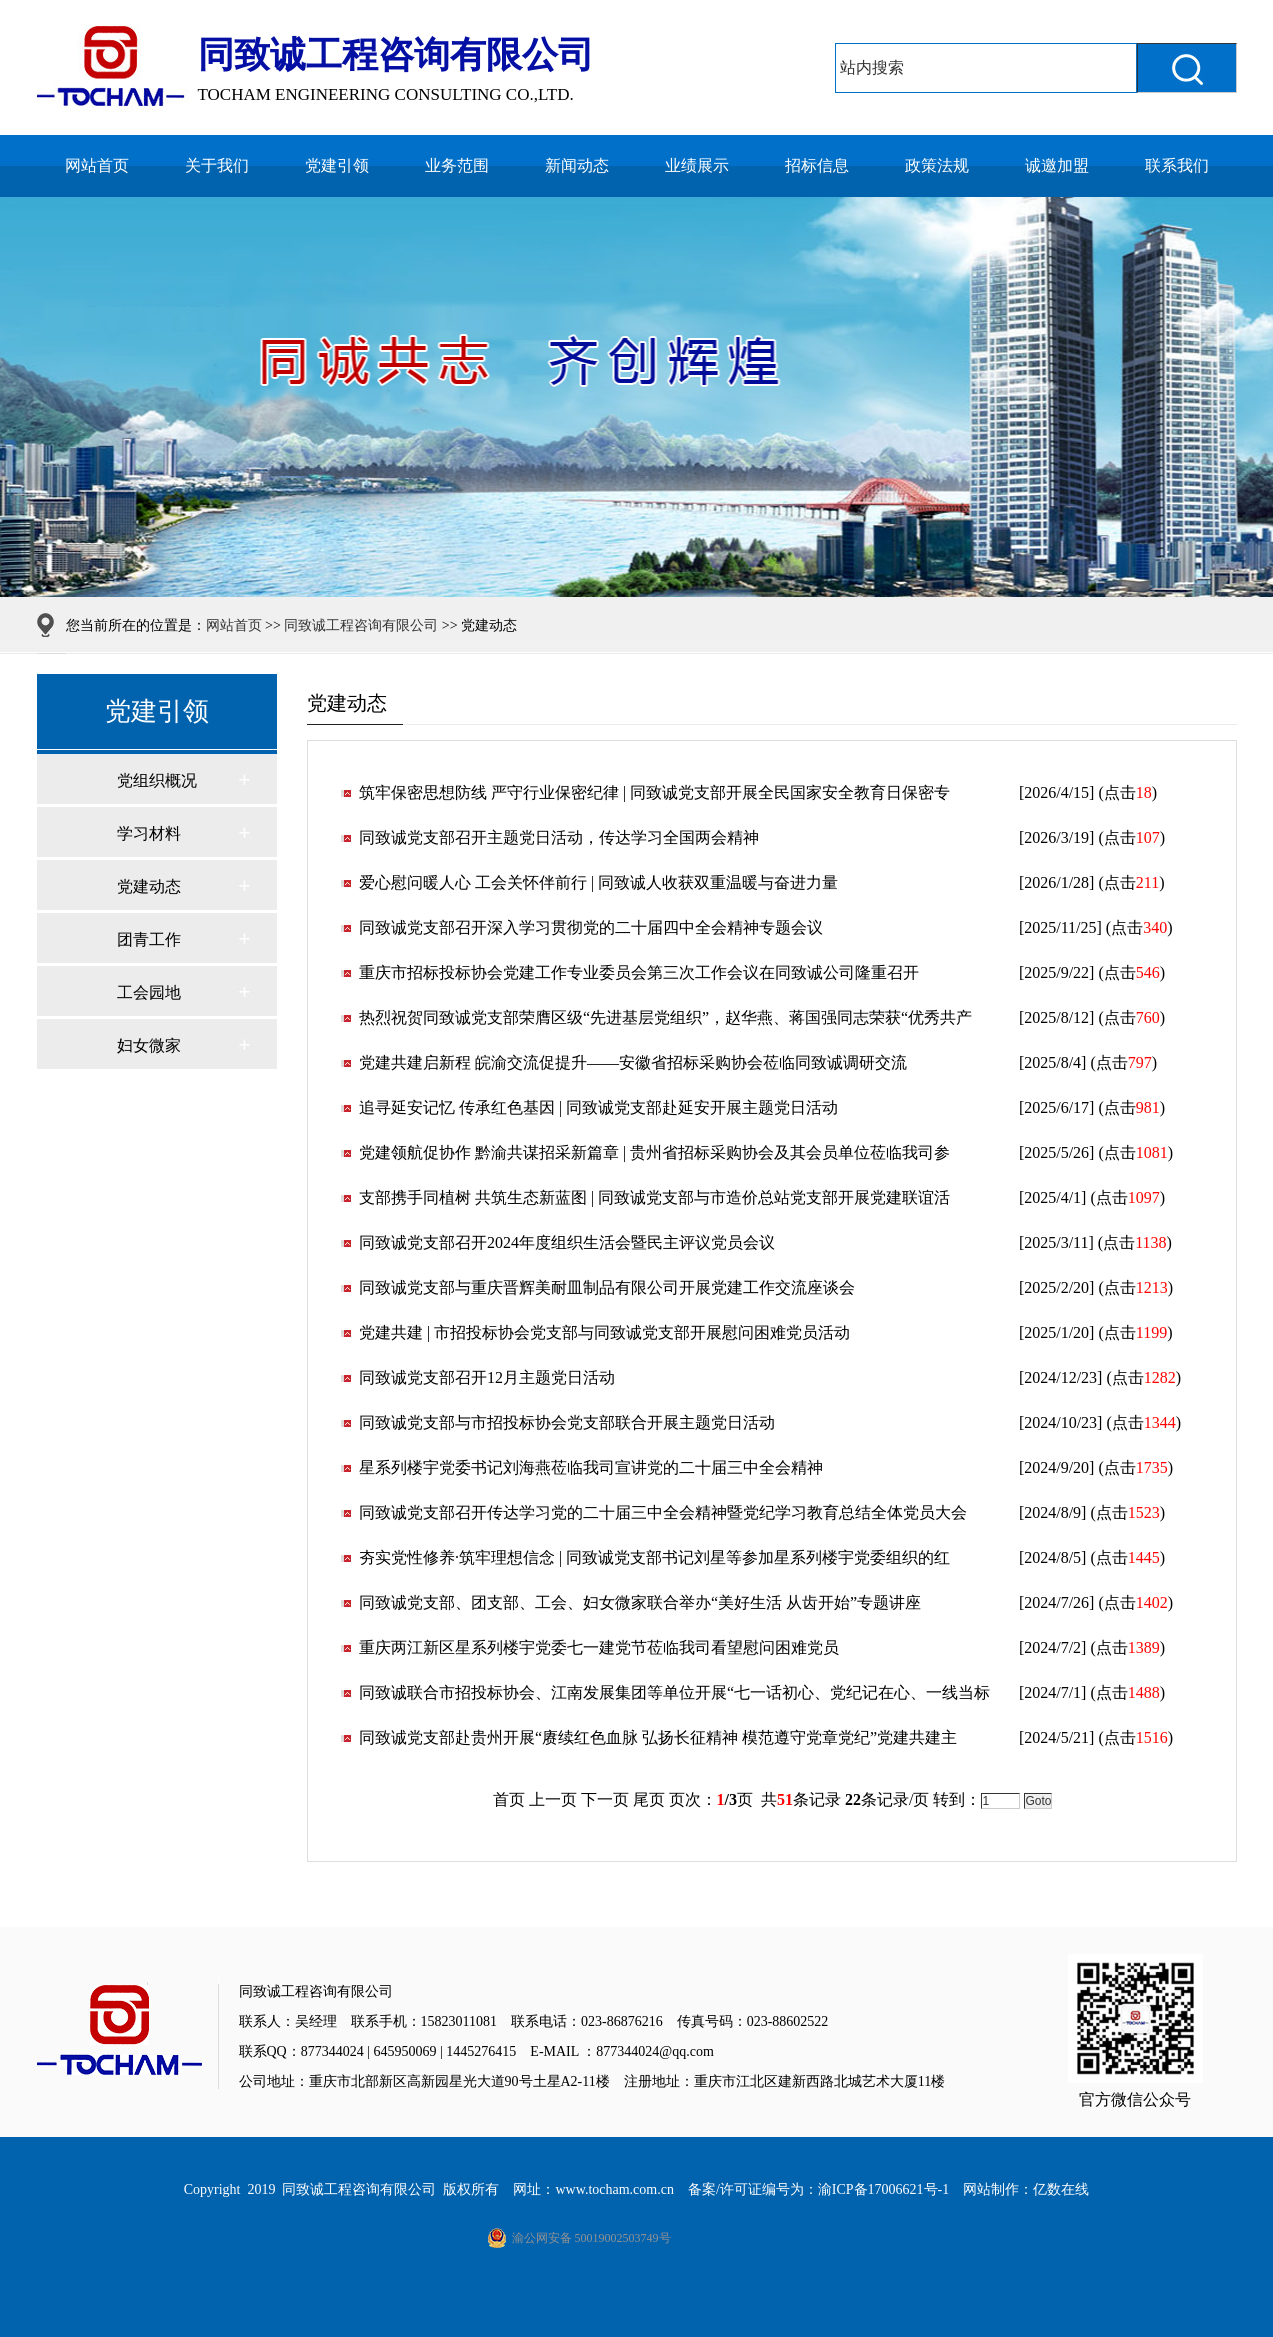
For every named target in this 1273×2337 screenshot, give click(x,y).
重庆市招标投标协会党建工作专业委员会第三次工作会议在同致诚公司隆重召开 (639, 972)
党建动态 (149, 886)
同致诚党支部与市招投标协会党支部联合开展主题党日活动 (567, 1422)
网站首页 (97, 165)
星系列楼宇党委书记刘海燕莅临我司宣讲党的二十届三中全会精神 (591, 1467)
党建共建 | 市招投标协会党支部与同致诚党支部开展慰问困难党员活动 (604, 1332)
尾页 (649, 1799)
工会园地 (149, 992)
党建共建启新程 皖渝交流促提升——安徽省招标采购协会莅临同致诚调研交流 (633, 1062)
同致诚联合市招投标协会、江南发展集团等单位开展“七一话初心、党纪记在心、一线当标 (674, 1692)
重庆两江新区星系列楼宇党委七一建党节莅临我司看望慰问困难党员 (599, 1647)
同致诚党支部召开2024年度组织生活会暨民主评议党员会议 (567, 1242)
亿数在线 (1061, 2189)
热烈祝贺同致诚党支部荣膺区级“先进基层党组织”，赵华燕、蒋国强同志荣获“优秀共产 (665, 1017)
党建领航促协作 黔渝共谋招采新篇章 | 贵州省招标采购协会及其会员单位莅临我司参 (654, 1152)
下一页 (605, 1799)
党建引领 (337, 165)
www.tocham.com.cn (614, 2189)
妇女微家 (149, 1045)
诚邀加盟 (1057, 165)
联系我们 (1177, 165)
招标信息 (817, 165)
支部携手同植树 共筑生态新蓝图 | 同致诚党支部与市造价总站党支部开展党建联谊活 (654, 1197)
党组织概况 (157, 780)
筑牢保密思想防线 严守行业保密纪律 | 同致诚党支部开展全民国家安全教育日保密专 (654, 792)
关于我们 (217, 165)
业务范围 (457, 165)
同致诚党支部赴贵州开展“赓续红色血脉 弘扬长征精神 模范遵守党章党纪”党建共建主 (658, 1737)
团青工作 (149, 939)
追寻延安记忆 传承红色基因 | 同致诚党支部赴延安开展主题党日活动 (598, 1107)
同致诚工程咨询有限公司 (361, 625)
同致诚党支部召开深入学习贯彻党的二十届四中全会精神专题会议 (591, 927)
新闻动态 (577, 165)
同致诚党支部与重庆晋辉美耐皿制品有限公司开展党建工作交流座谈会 (607, 1287)
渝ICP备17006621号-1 (883, 2189)
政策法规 (937, 165)
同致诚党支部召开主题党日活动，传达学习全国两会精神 (559, 837)
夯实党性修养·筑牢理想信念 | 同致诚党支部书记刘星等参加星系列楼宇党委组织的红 (654, 1557)
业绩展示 (697, 165)
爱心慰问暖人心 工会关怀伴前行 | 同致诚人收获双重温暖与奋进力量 (598, 882)
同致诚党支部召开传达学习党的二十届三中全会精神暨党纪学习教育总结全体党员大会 (663, 1512)
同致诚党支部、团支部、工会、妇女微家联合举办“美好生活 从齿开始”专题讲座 (640, 1602)
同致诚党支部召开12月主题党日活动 (487, 1377)
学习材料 (149, 833)
